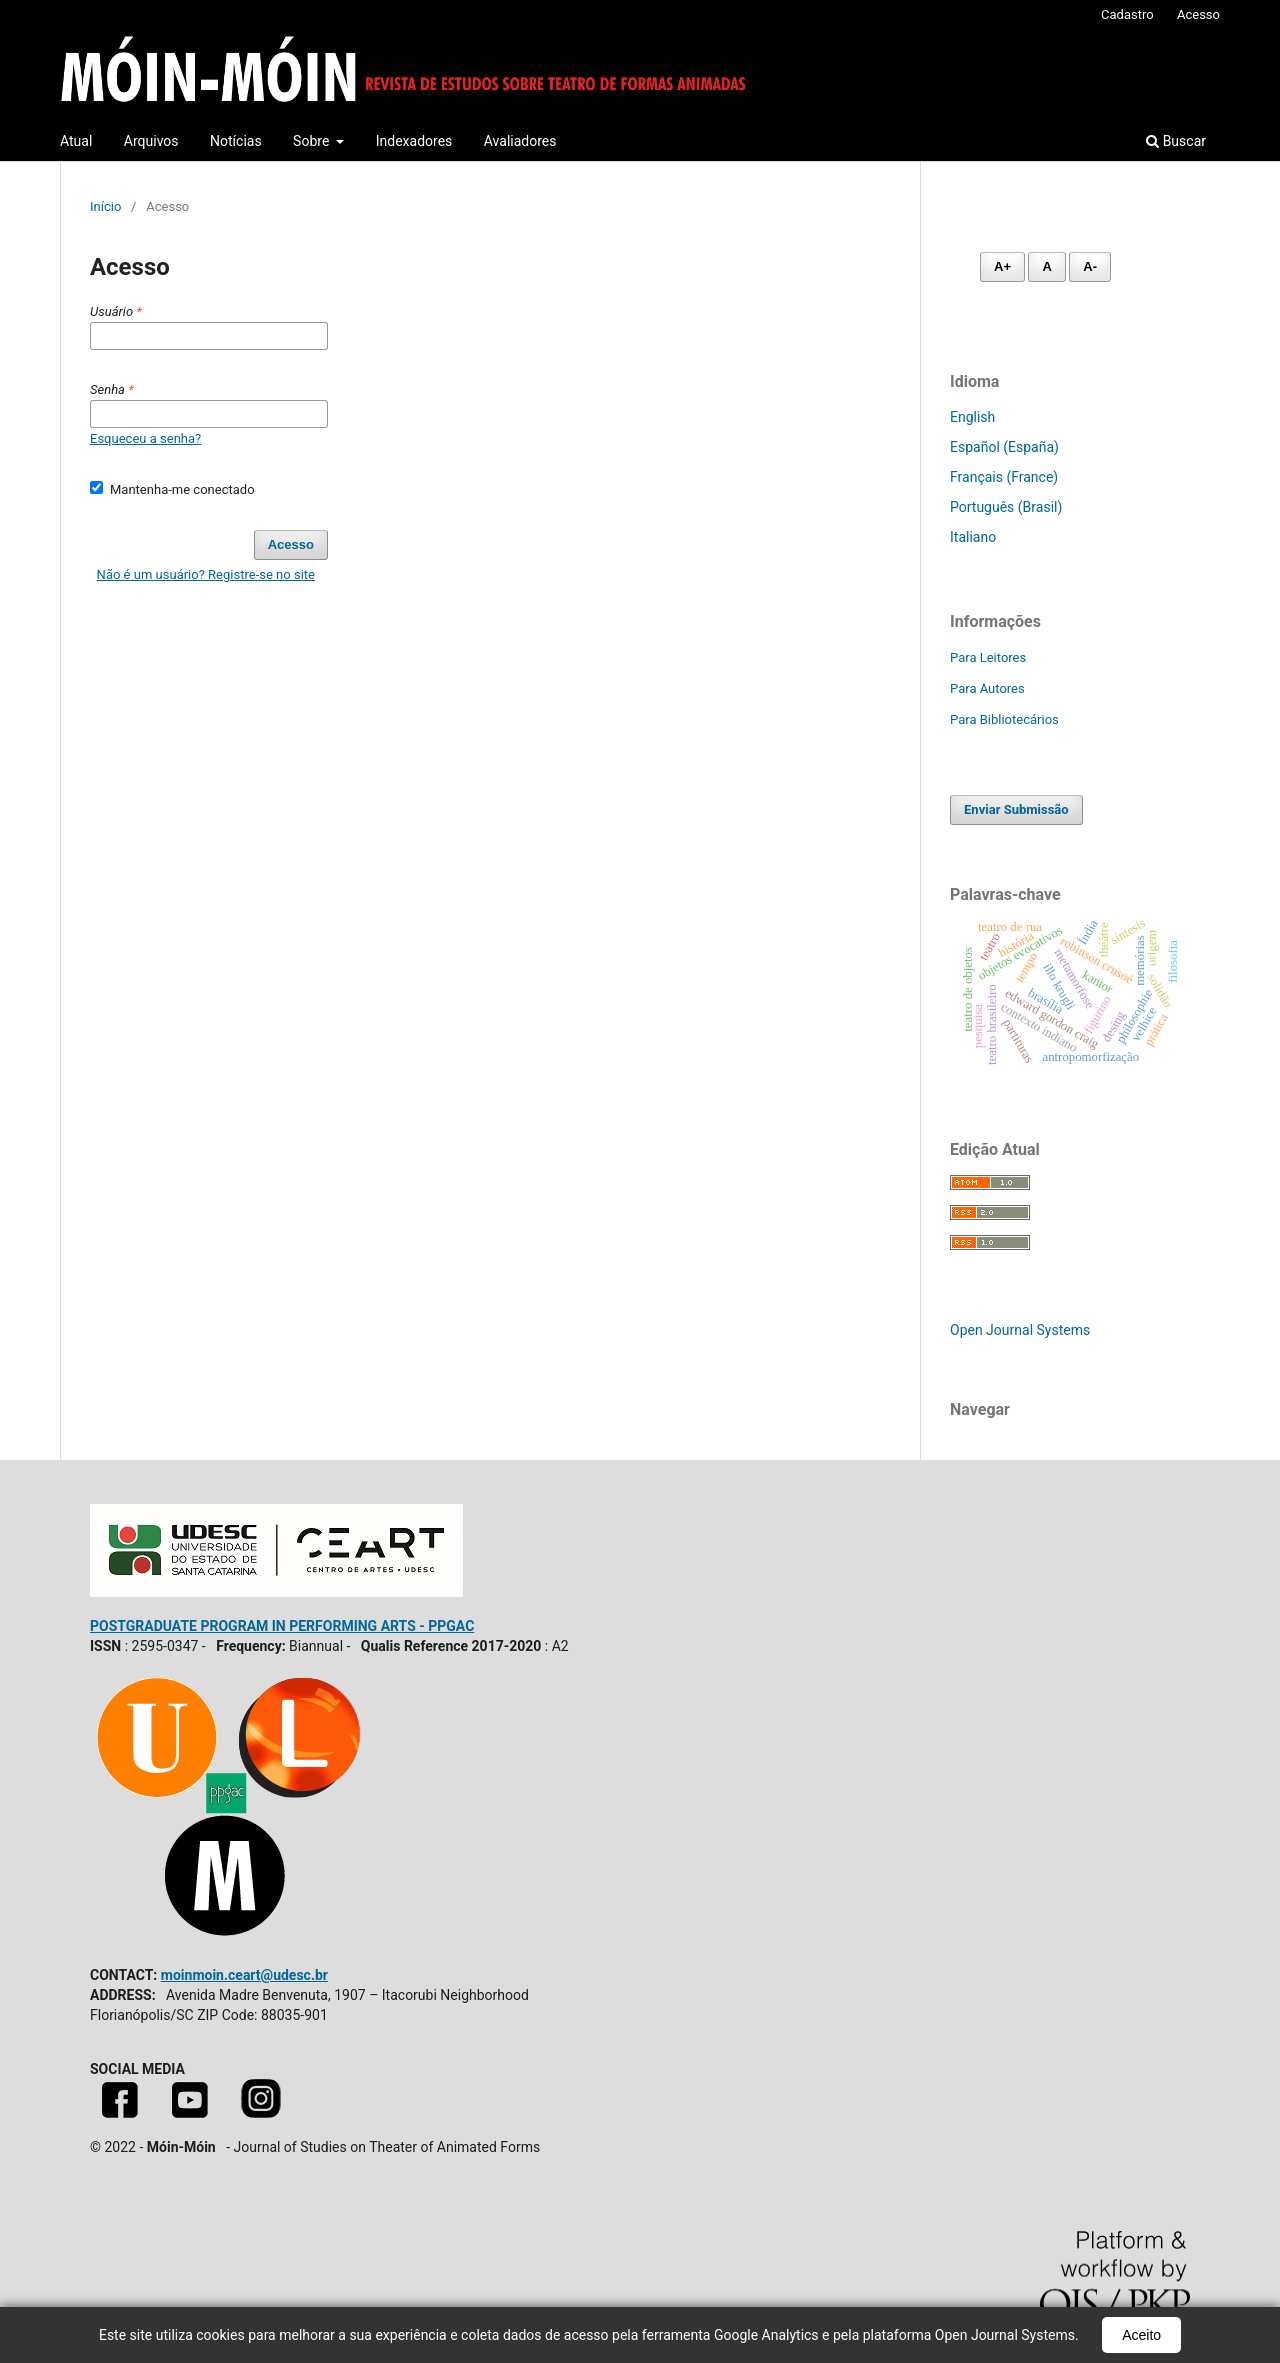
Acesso (1198, 14)
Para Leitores (988, 657)
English (972, 417)
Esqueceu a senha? (145, 438)
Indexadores (414, 141)
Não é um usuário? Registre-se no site (206, 574)
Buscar (1176, 141)
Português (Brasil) (1006, 507)
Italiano (973, 537)
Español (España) (1004, 447)
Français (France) (1004, 477)
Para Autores (987, 688)
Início (105, 206)
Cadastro (1127, 14)
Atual (76, 141)
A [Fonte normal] (1046, 266)
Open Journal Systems (1020, 1330)
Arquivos (151, 141)
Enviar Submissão (1016, 809)
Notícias (236, 141)
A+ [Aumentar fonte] (1002, 266)
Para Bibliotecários (1004, 719)
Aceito (1141, 2335)
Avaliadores (520, 141)
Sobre (313, 141)
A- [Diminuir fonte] (1090, 266)
